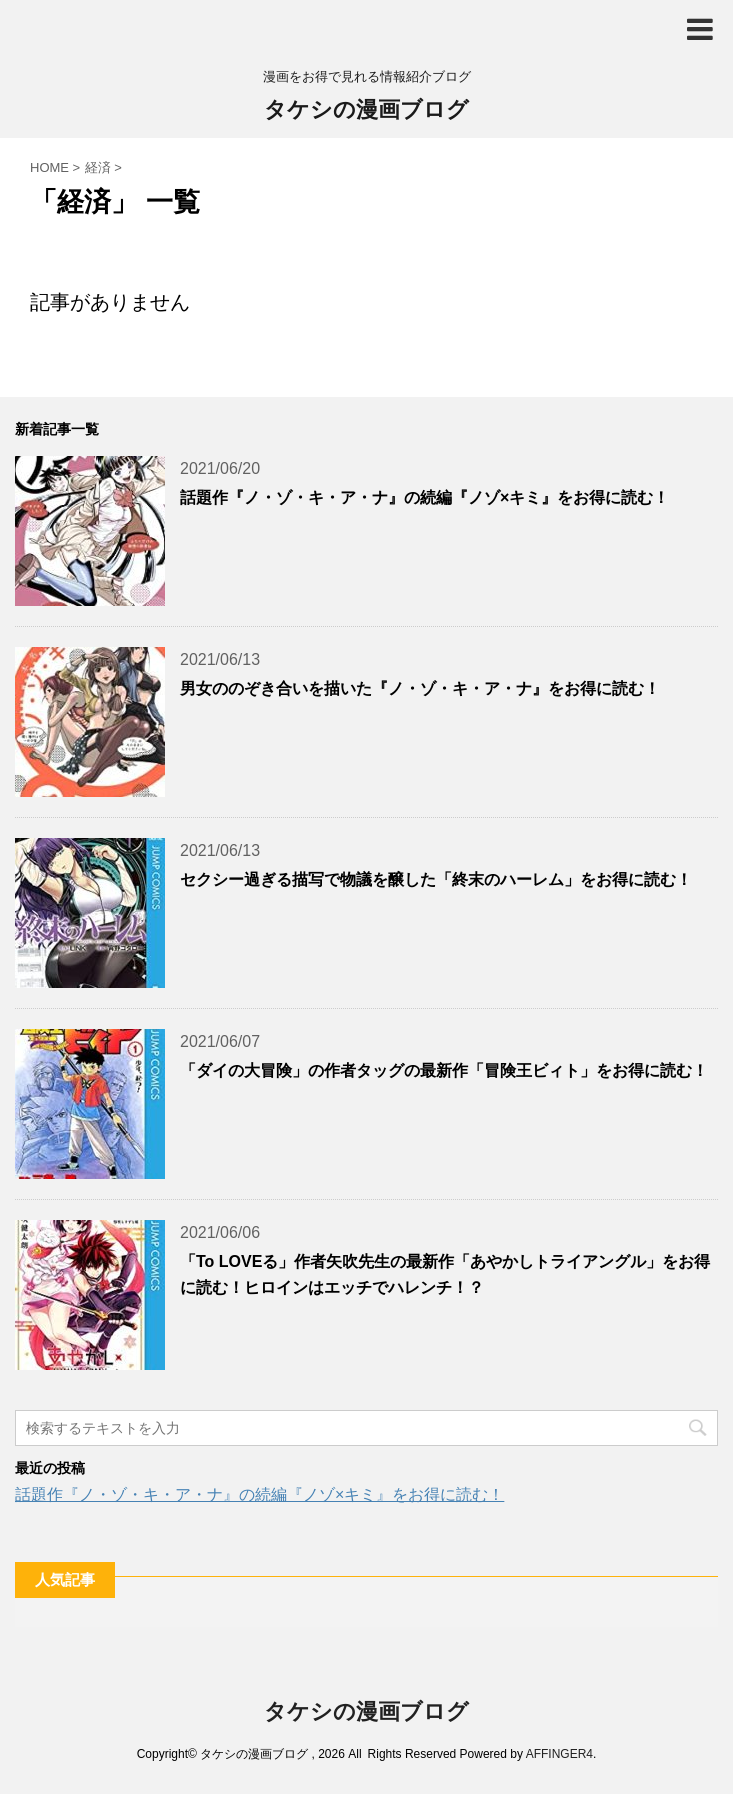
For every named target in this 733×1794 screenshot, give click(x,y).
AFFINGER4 (559, 1754)
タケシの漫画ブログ (366, 111)
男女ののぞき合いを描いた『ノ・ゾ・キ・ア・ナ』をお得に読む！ (420, 688)
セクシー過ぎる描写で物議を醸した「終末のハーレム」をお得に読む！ (436, 879)
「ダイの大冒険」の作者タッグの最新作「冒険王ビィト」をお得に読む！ (444, 1070)
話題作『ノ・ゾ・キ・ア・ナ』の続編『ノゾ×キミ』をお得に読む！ (424, 497)
